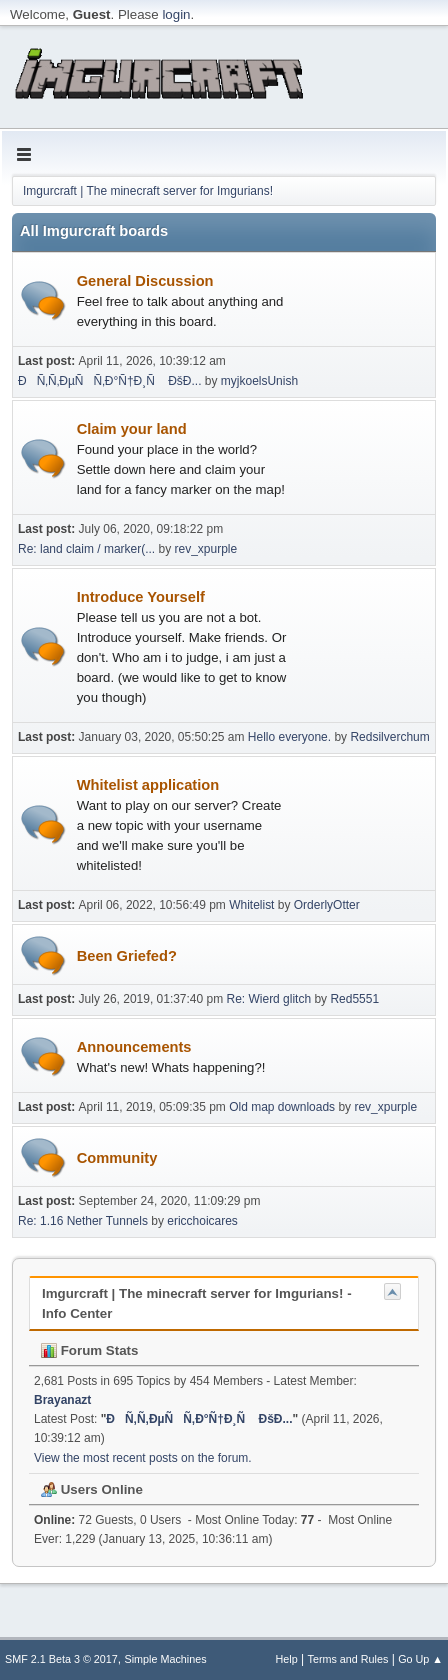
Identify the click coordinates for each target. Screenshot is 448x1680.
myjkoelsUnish (259, 381)
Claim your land (182, 460)
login (176, 14)
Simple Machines (166, 1659)
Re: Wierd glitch (269, 999)
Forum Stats (89, 1350)
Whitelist (251, 905)
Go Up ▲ (420, 1659)
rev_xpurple (206, 549)
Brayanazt (62, 1400)
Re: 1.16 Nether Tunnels (83, 1221)
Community (117, 1158)
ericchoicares (202, 1221)
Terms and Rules (348, 1659)
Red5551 (354, 999)
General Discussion (182, 302)
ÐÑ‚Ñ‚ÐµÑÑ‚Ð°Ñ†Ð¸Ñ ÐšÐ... (110, 381)
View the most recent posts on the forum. (143, 1458)
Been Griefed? (127, 956)
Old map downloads (282, 1107)
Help (287, 1659)
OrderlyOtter (327, 905)
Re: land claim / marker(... (86, 549)
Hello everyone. (289, 737)
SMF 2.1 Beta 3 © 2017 (61, 1659)
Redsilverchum (389, 737)
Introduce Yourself (182, 648)
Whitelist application (182, 826)
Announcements (182, 1058)
